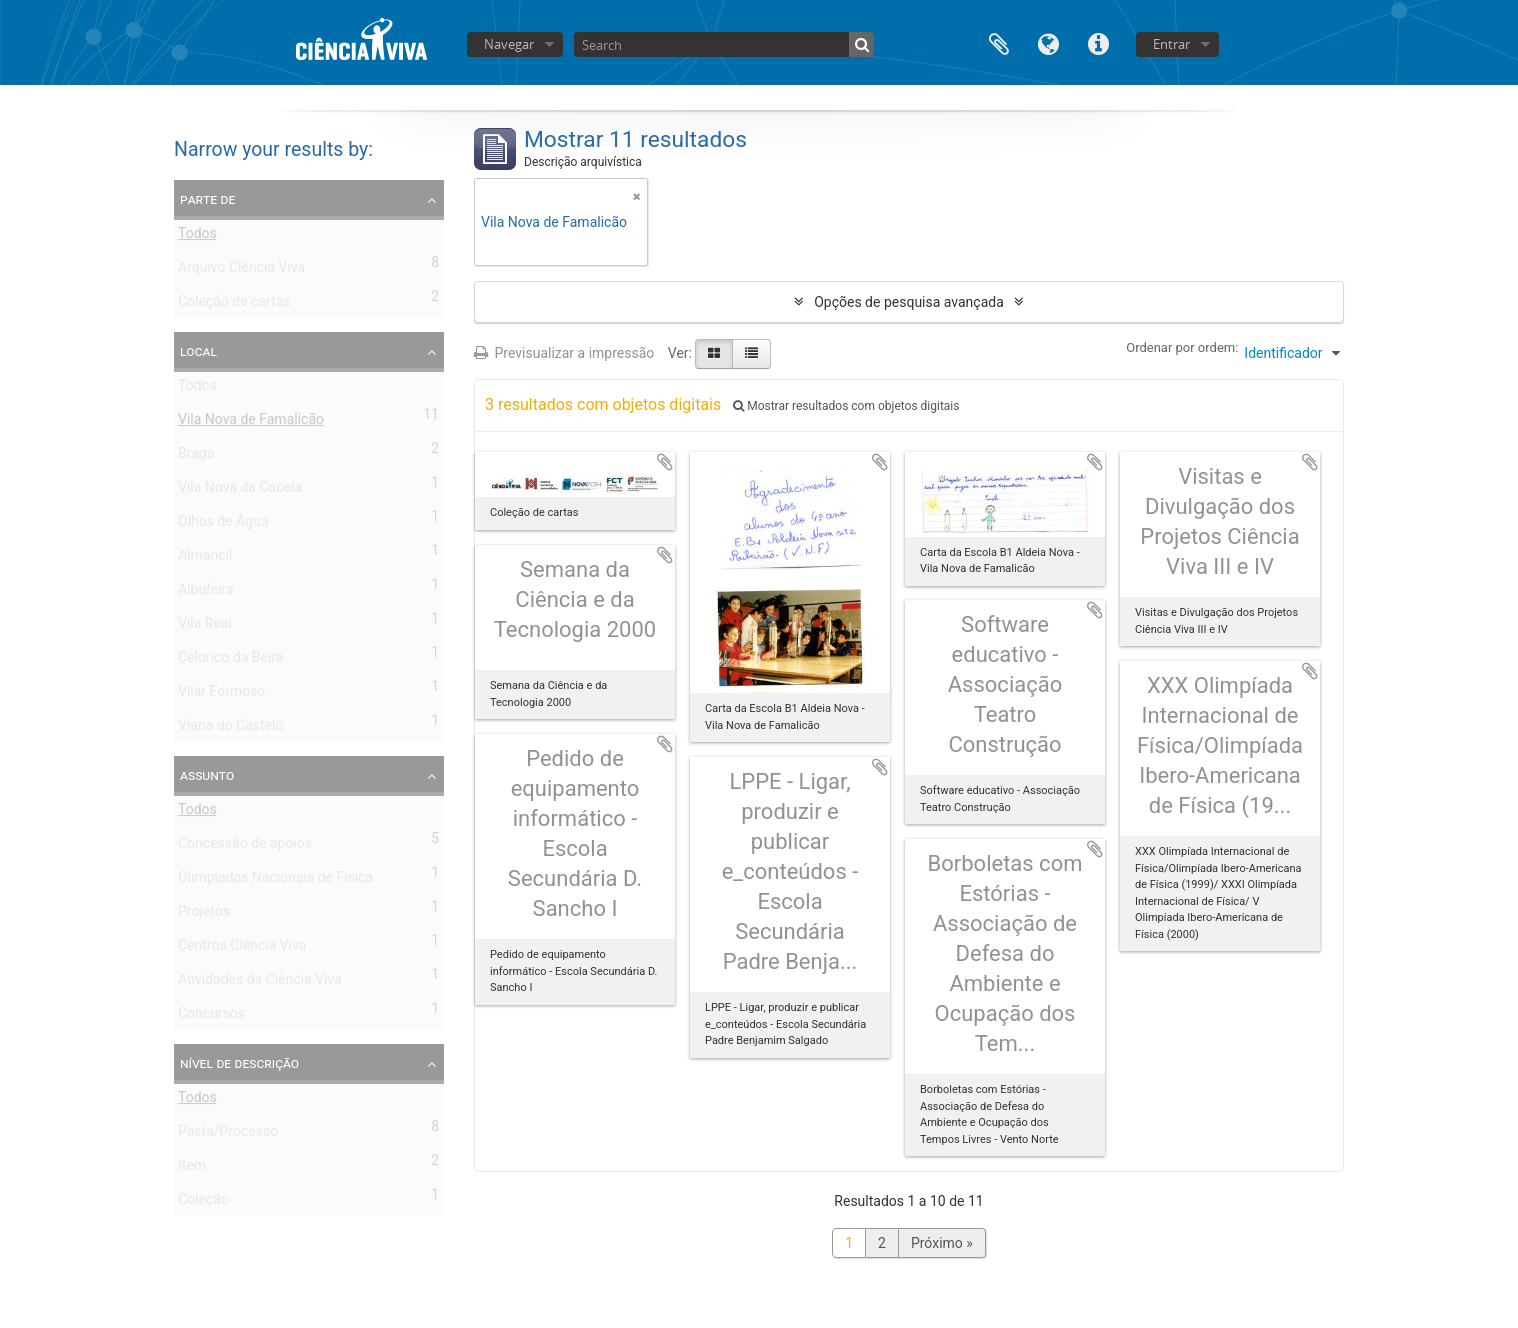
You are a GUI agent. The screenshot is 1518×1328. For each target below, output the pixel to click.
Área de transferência (999, 42)
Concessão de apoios (245, 847)
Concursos (211, 1017)
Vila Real (205, 627)
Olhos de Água (223, 525)
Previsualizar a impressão (564, 353)
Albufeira (206, 593)
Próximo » (942, 1243)
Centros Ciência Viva (242, 949)
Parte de (207, 199)
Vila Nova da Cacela (240, 491)
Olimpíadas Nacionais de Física (275, 881)
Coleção (203, 1203)
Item (192, 1169)
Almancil (205, 559)
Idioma (1049, 42)
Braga (196, 457)
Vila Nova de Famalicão (251, 423)
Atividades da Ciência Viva (260, 983)
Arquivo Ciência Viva (241, 271)
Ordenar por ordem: (1182, 347)
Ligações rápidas (1099, 42)
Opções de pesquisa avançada (909, 302)
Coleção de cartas (234, 305)
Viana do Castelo (230, 729)
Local (198, 351)
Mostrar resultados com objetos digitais (846, 406)
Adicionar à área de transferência (665, 462)
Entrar (1171, 44)
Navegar (509, 44)
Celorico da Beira (230, 661)
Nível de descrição (239, 1063)
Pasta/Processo (228, 1135)
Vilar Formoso (221, 695)
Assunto (207, 775)
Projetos (204, 915)
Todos (197, 237)
